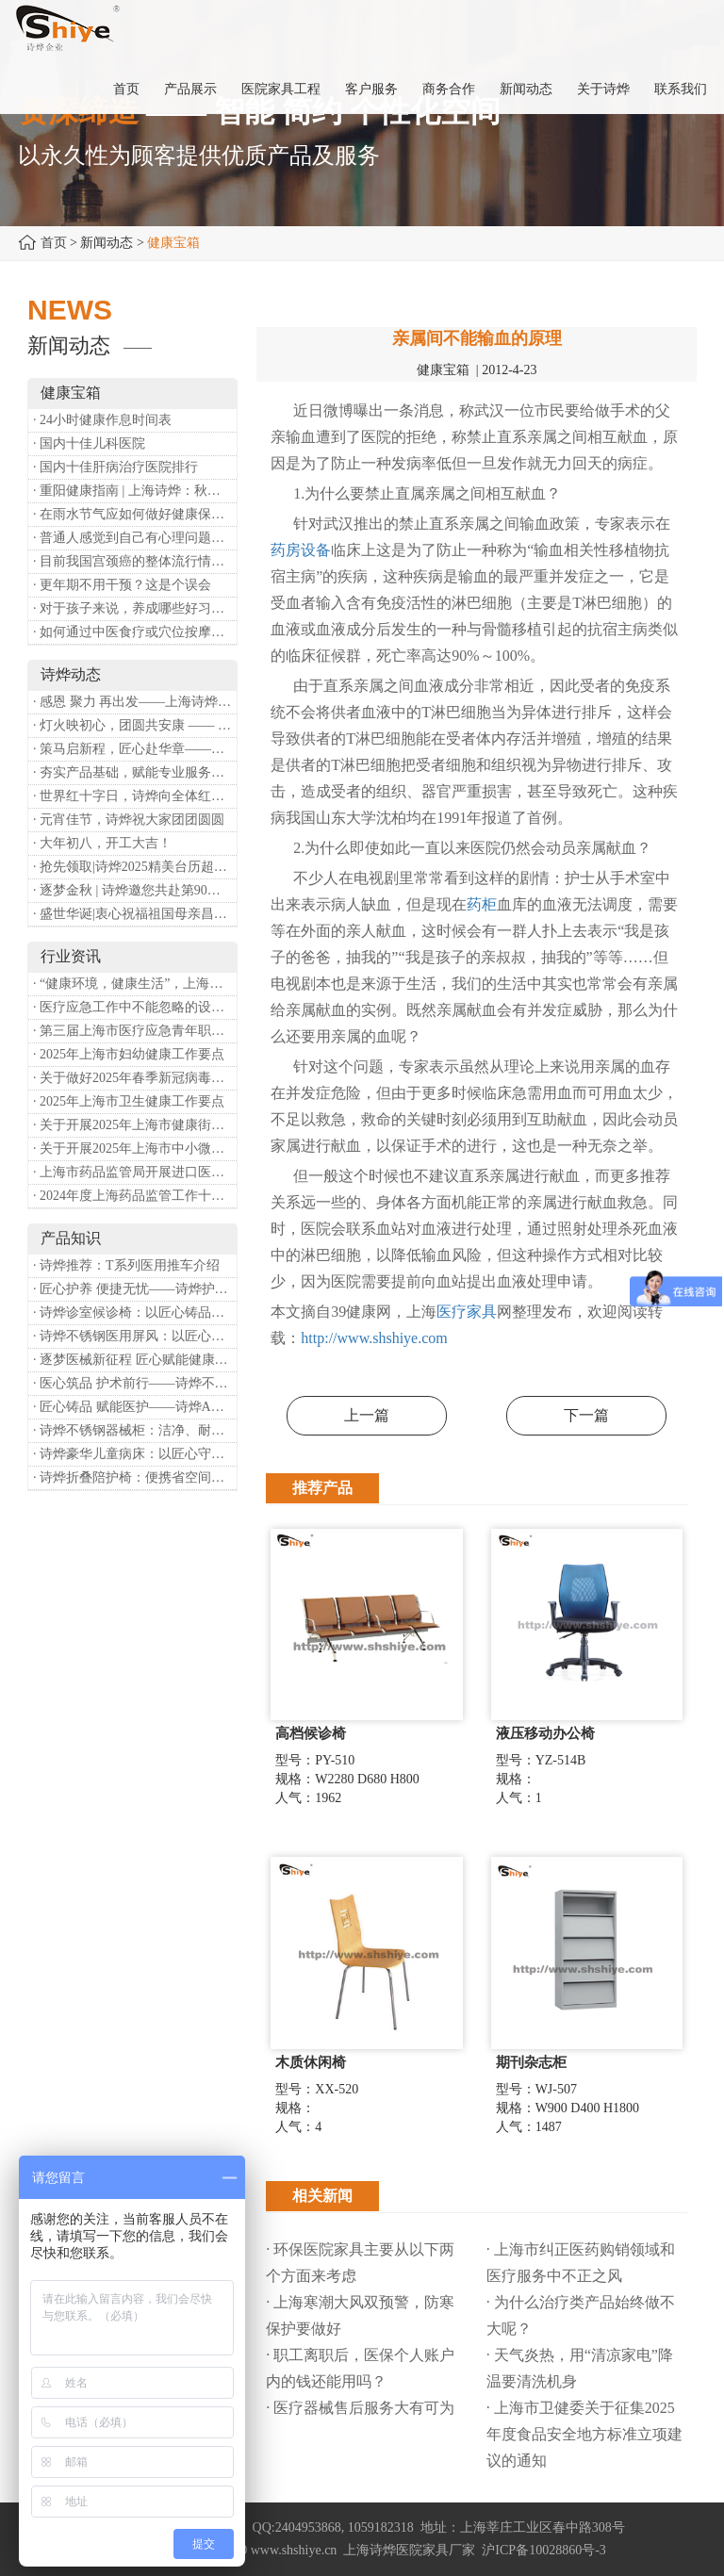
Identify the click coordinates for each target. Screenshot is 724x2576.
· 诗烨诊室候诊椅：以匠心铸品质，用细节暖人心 (135, 1312)
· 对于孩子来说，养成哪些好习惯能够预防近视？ (135, 608)
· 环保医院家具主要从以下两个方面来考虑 (360, 2262)
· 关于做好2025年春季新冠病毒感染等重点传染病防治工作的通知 (135, 1078)
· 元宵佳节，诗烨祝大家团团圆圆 (128, 819)
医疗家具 (466, 1312)
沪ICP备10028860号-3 (543, 2550)
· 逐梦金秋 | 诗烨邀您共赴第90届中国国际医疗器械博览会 (135, 890)
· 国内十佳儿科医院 (89, 443)
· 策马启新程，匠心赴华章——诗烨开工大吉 (135, 749)
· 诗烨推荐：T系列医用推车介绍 (126, 1265)
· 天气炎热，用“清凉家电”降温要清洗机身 (579, 2368)
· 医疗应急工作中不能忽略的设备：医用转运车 (135, 1007)
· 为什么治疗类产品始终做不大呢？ (580, 2315)
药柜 (482, 904)
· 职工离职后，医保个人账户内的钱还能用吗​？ (360, 2368)
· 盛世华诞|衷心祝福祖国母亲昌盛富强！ (135, 914)
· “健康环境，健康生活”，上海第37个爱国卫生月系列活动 (135, 983)
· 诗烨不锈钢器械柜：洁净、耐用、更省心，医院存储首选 (135, 1430)
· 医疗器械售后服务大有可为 (360, 2408)
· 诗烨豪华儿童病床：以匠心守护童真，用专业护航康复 (135, 1454)
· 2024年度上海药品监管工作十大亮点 (135, 1196)
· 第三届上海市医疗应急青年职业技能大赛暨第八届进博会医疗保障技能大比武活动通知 (135, 1031)
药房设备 (301, 550)
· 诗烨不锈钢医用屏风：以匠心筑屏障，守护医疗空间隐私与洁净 (135, 1336)
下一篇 (586, 1415)
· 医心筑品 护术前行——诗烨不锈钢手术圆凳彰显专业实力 (135, 1383)
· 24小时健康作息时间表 (102, 420)
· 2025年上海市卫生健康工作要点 (128, 1101)
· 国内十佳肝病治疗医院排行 (115, 467)
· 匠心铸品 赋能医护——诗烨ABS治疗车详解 (135, 1407)
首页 (54, 243)
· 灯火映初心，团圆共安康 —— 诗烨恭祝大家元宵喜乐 (135, 725)
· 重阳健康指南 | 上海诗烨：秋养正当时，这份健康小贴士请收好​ (135, 491)
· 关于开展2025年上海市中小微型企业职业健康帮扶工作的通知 (135, 1148)
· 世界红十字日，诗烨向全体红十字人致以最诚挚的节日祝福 (135, 796)
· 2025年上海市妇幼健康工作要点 (128, 1054)
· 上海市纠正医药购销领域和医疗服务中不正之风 (580, 2262)
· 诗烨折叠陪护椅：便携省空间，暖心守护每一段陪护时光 (135, 1477)
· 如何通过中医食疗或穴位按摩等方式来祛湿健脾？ (135, 632)
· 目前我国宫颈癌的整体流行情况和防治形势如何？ (135, 561)
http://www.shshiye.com (374, 1338)
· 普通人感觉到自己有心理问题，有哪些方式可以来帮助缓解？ (135, 538)
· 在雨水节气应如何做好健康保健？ (135, 514)
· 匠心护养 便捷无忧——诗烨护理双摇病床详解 (135, 1289)
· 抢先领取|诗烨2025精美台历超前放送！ (135, 867)
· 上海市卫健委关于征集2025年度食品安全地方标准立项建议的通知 (584, 2434)
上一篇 (366, 1415)
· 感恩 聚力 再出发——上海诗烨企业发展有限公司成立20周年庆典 (135, 702)
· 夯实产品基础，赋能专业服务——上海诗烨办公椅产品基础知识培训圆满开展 (135, 772)
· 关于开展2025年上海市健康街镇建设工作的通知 (135, 1125)
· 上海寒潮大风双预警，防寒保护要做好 (360, 2315)
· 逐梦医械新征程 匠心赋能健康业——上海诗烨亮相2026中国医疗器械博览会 (135, 1360)
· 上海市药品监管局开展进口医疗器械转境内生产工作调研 (135, 1172)
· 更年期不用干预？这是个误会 (122, 585)
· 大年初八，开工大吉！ (102, 843)
